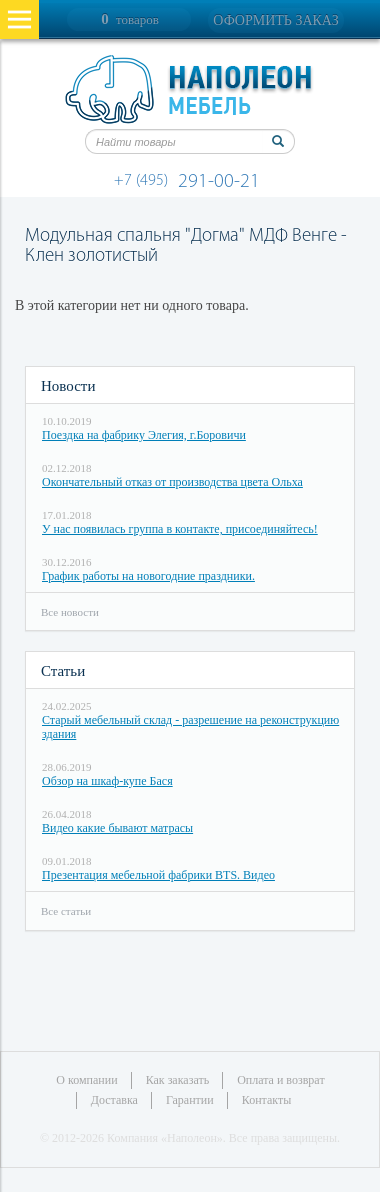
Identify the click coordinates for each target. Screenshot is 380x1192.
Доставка (114, 1100)
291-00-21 (190, 182)
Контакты (267, 1100)
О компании (86, 1080)
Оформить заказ (275, 20)
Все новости (70, 612)
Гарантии (190, 1100)
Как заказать (178, 1080)
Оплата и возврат (280, 1080)
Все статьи (66, 911)
